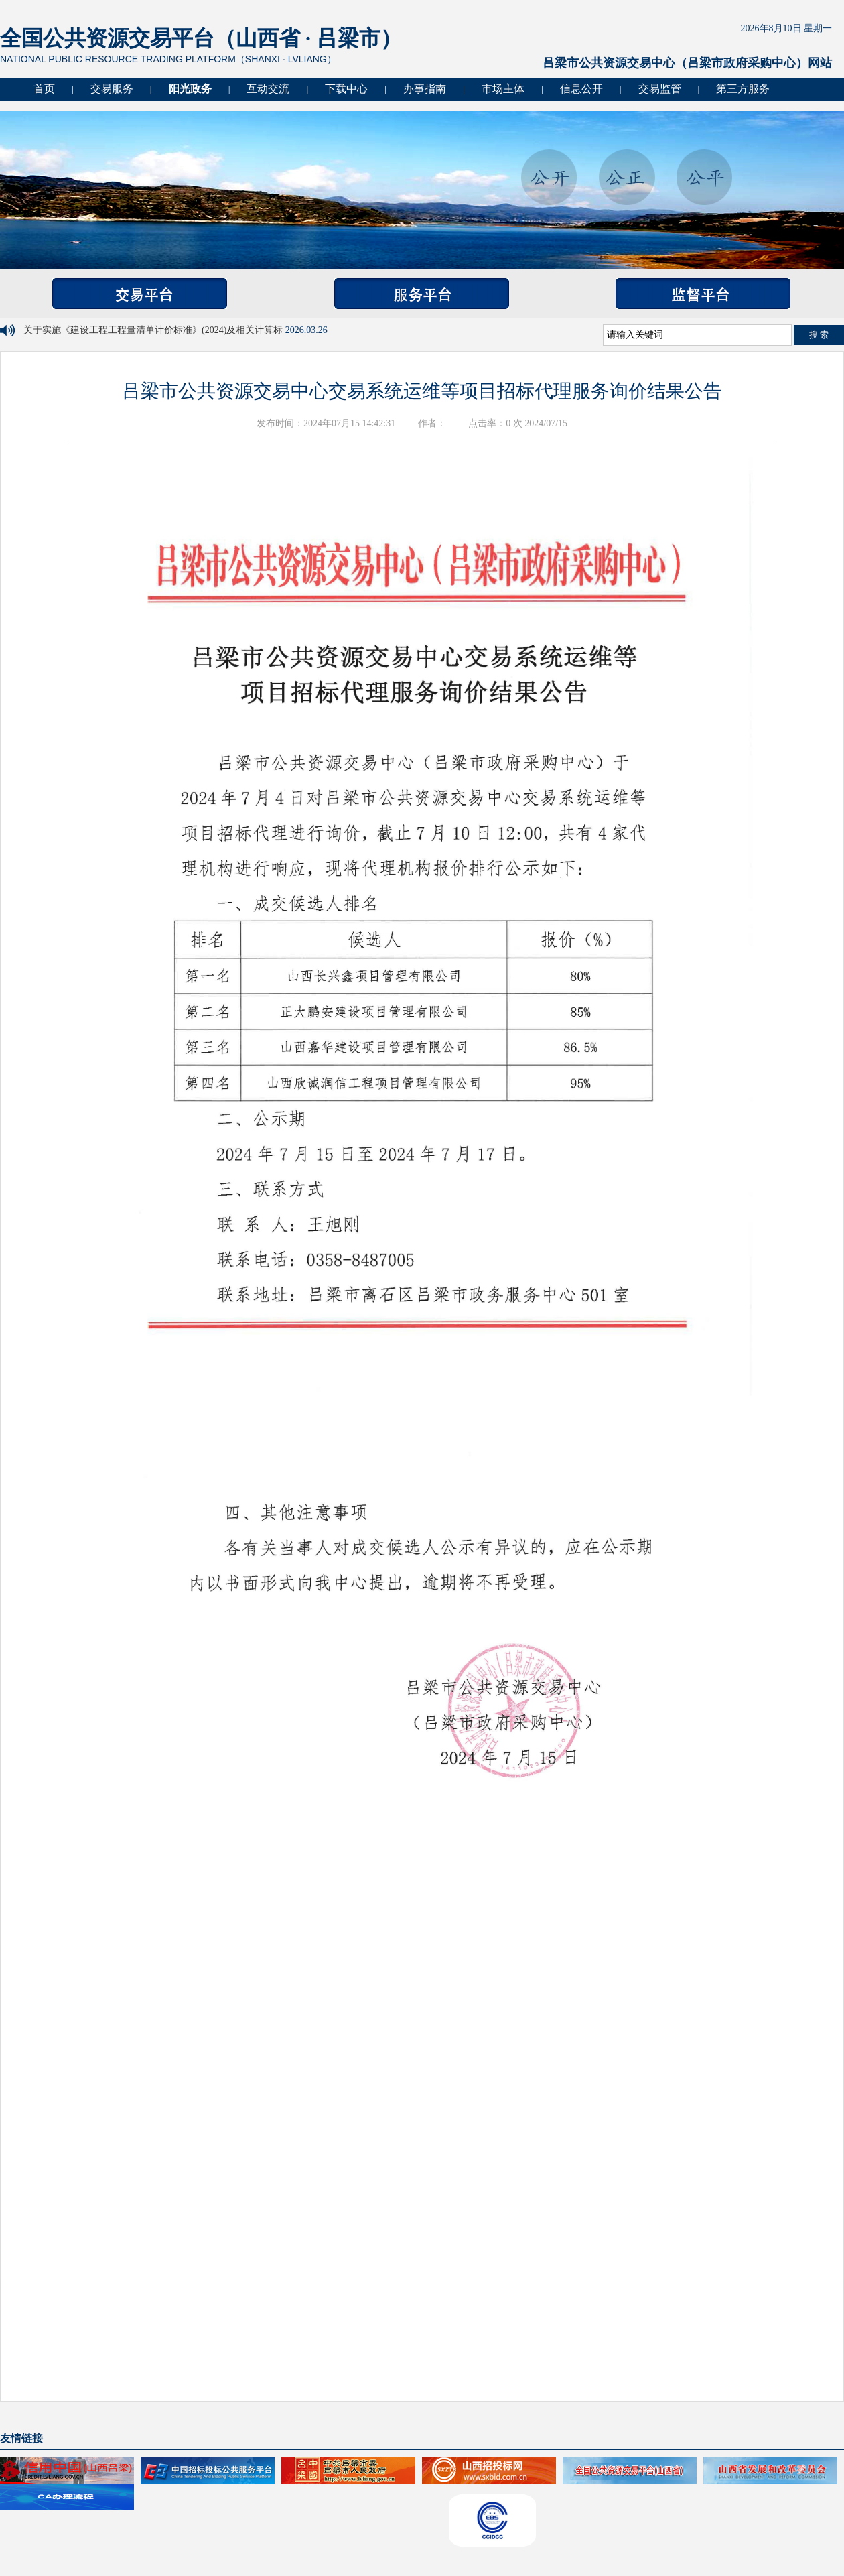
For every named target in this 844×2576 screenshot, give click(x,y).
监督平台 (703, 293)
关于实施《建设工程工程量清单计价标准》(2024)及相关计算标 (154, 330)
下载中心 (346, 88)
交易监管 (659, 88)
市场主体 (503, 88)
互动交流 (268, 88)
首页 (44, 88)
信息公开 (581, 88)
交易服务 (111, 88)
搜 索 (819, 335)
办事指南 (424, 88)
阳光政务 (190, 88)
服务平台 (421, 293)
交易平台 (139, 293)
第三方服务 (743, 88)
